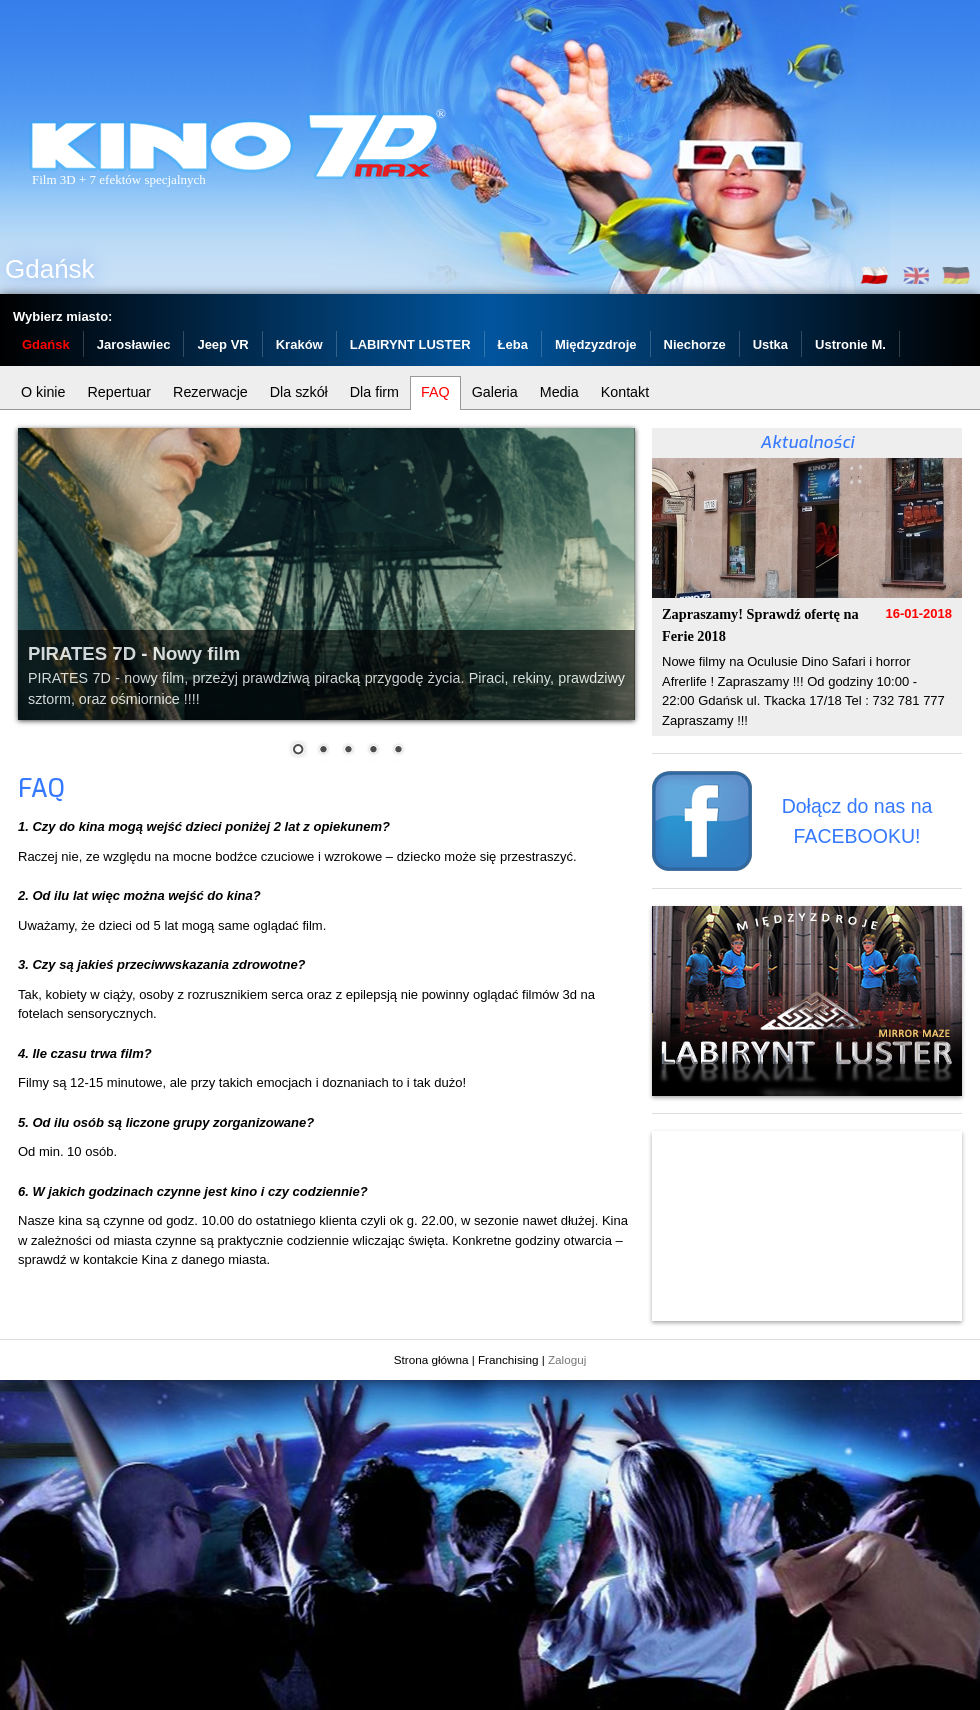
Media (559, 392)
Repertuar (120, 392)
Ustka (770, 344)
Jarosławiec (134, 344)
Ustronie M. (850, 344)
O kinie (43, 392)
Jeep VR (222, 344)
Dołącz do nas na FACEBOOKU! (857, 821)
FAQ (435, 392)
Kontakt (625, 392)
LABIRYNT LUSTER (410, 344)
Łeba (513, 344)
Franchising (508, 1359)
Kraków (299, 344)
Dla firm (374, 392)
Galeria (495, 392)
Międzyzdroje (596, 344)
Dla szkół (299, 392)
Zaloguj (567, 1359)
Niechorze (695, 344)
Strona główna (431, 1359)
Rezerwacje (210, 392)
